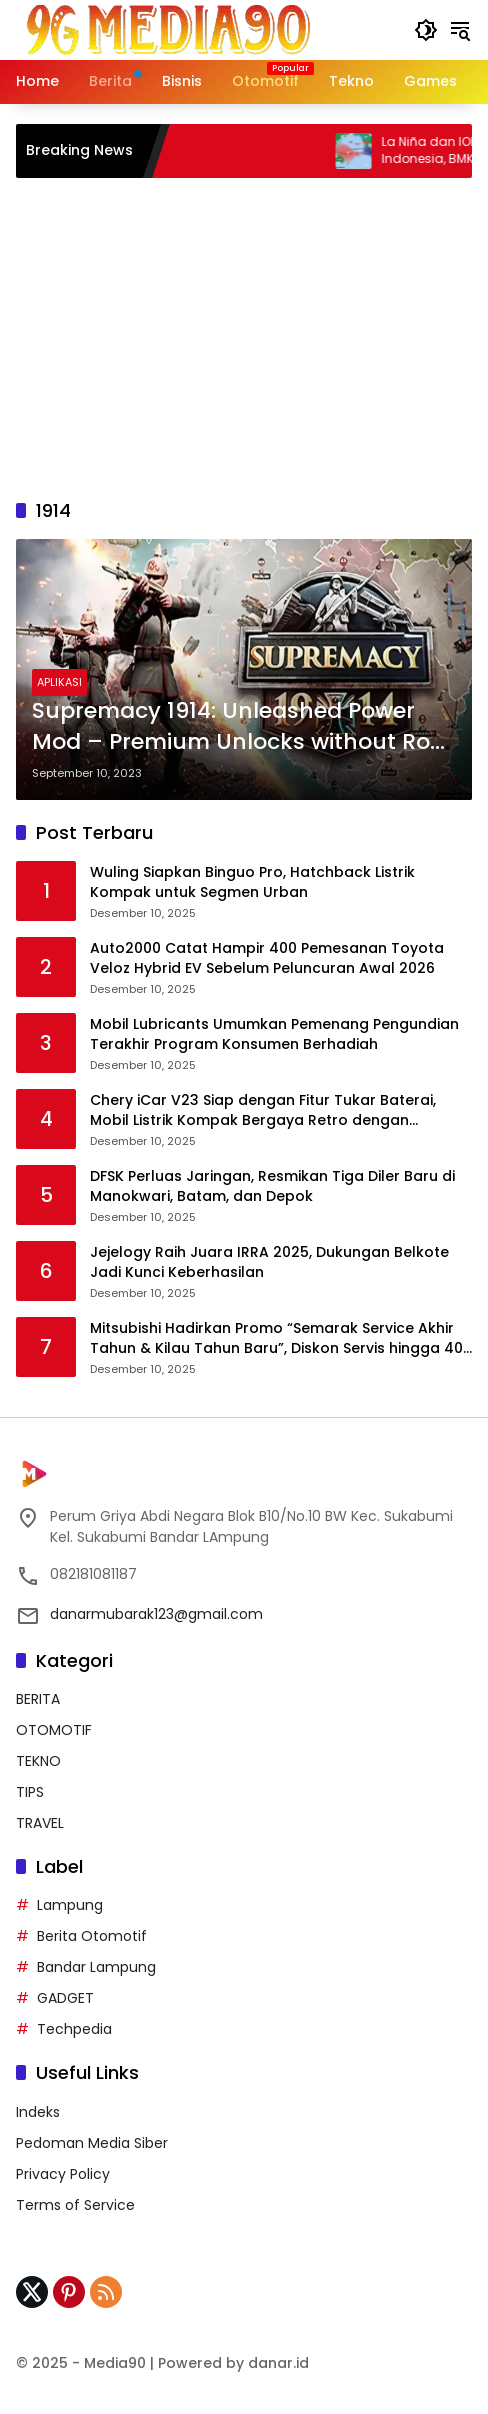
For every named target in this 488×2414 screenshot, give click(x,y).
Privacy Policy (63, 2174)
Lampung (70, 1905)
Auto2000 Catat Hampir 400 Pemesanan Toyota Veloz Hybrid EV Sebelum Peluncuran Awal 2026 (267, 958)
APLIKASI (59, 682)
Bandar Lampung (96, 1967)
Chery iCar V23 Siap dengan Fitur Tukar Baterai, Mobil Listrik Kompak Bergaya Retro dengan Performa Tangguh (263, 1110)
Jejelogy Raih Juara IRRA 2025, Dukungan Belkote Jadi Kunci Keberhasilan (269, 1262)
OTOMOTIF (54, 1730)
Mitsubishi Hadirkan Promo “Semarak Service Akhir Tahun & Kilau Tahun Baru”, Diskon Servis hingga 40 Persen (276, 1338)
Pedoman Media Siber (92, 2143)
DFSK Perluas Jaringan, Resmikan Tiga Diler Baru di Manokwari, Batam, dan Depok (272, 1186)
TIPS (30, 1792)
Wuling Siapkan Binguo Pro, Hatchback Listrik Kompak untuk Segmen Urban (252, 882)
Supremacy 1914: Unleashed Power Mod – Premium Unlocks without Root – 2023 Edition (242, 727)
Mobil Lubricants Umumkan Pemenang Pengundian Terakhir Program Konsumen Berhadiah (274, 1034)
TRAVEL (40, 1823)
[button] (426, 30)
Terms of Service (75, 2205)
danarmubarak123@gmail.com (156, 1614)
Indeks (38, 2112)
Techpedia (74, 2029)
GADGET (65, 1998)
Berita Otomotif (92, 1936)
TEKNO (38, 1761)
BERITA (38, 1699)
